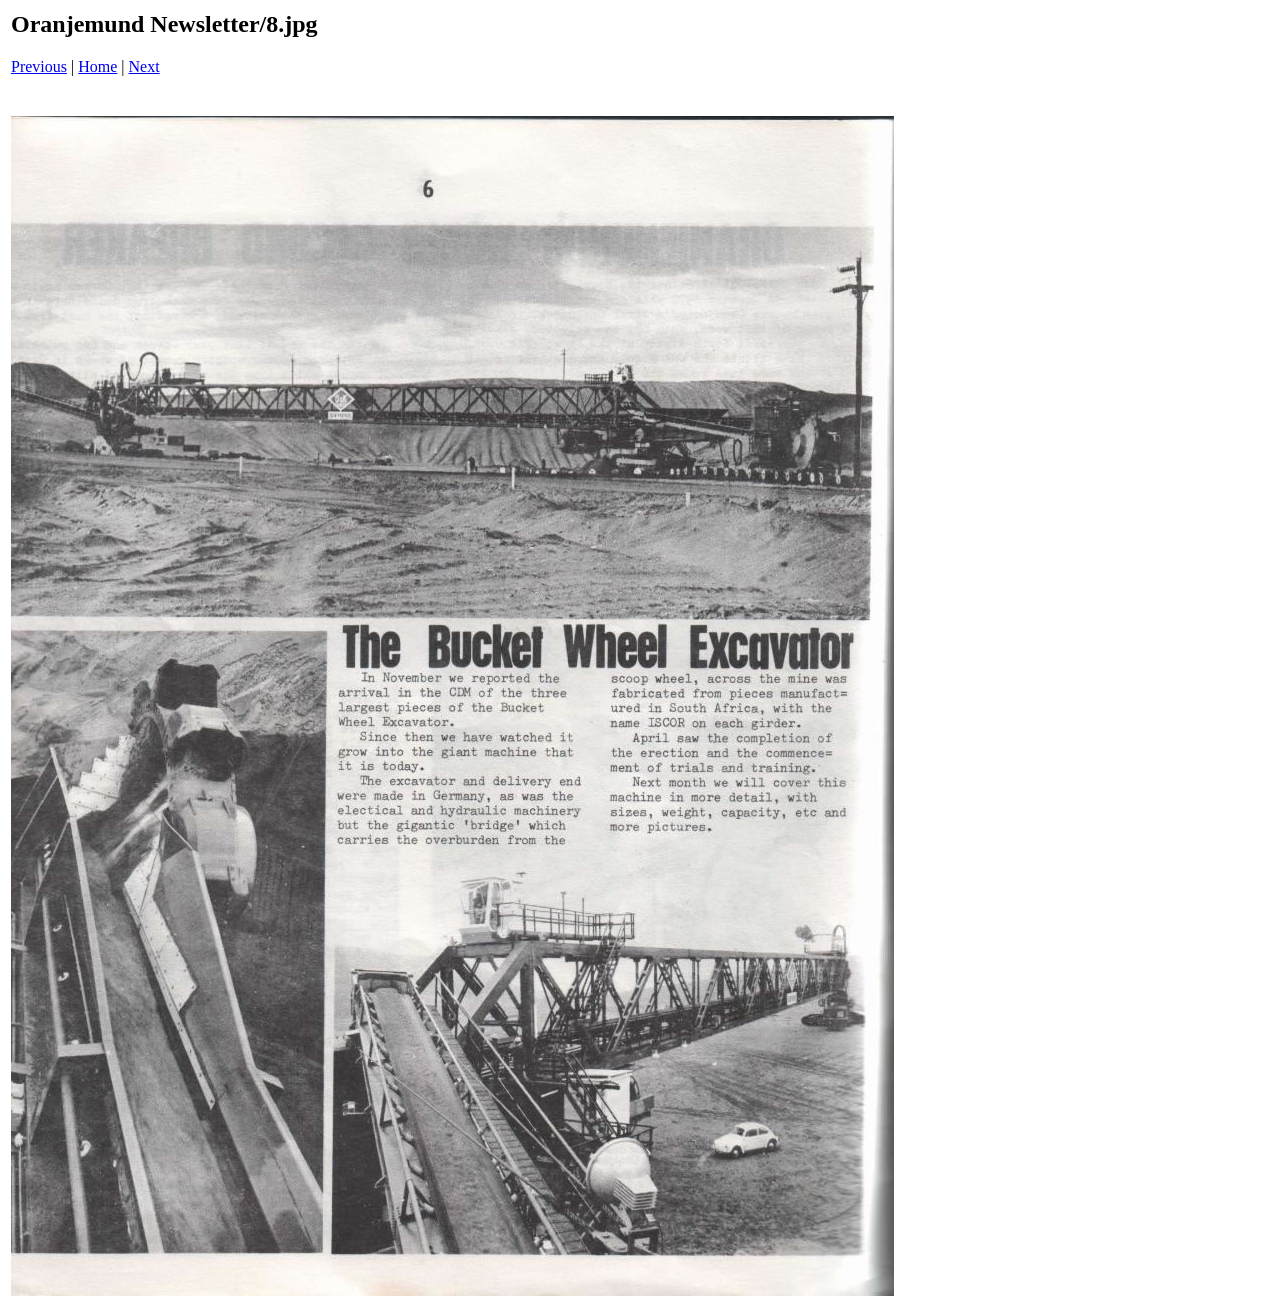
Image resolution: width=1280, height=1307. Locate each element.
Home (97, 66)
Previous (39, 66)
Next (144, 66)
